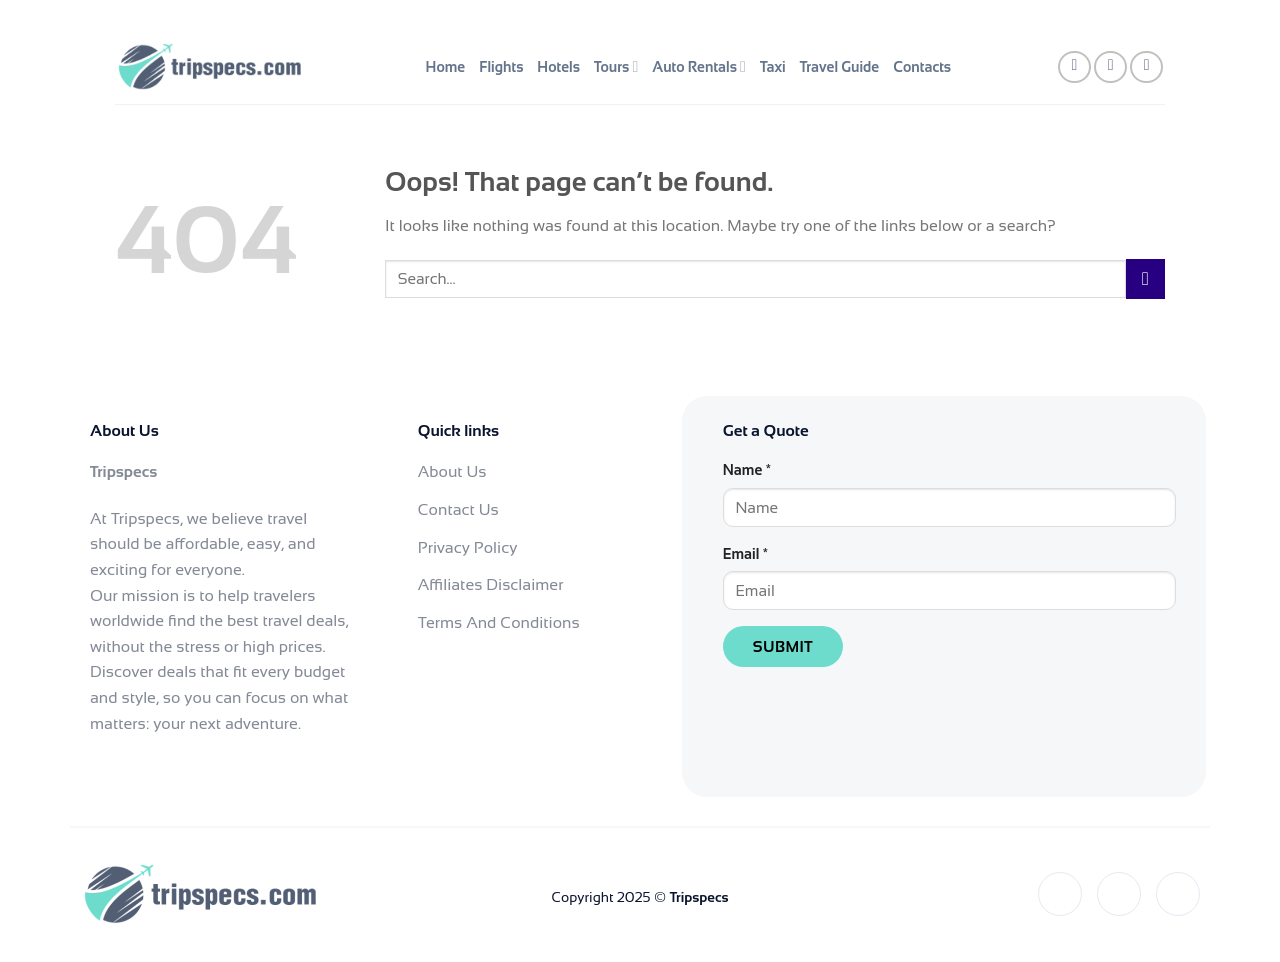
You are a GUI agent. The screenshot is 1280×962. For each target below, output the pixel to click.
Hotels (558, 67)
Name (747, 470)
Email (745, 554)
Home (446, 67)
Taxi (773, 67)
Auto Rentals (699, 66)
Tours (616, 66)
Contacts (922, 67)
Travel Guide (840, 67)
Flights (501, 67)
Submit (783, 646)
